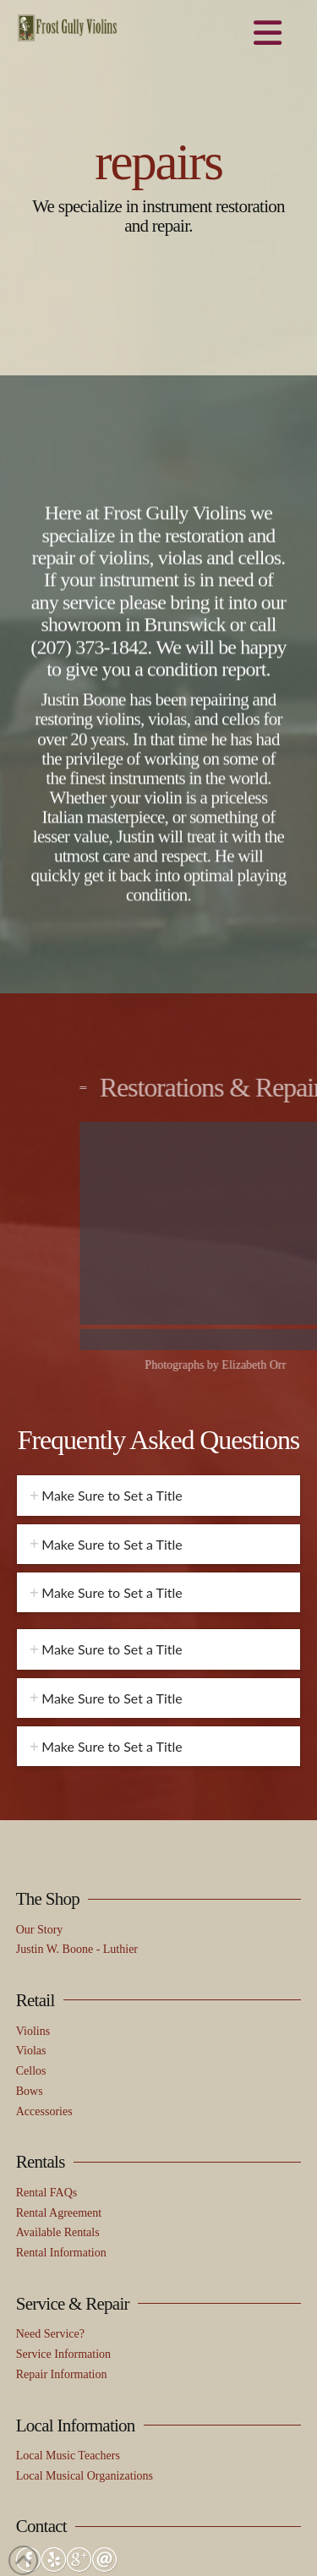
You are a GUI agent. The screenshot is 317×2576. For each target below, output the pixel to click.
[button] (267, 34)
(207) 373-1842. (90, 656)
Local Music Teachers (68, 2311)
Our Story (39, 1786)
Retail (35, 1856)
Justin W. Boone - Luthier (77, 1805)
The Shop (47, 1755)
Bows (29, 1947)
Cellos (31, 1927)
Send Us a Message (62, 2454)
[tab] (159, 1351)
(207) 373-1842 (53, 2494)
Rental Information (61, 2109)
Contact (41, 2382)
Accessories (44, 1967)
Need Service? (50, 2190)
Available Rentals (58, 2088)
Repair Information (61, 2230)
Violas (31, 1907)
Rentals (40, 2018)
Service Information (63, 2210)
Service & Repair (72, 2160)
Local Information (75, 2282)
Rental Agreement (58, 2069)
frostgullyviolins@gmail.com (86, 2475)
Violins (33, 1887)
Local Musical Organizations (84, 2332)
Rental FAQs (46, 2049)
